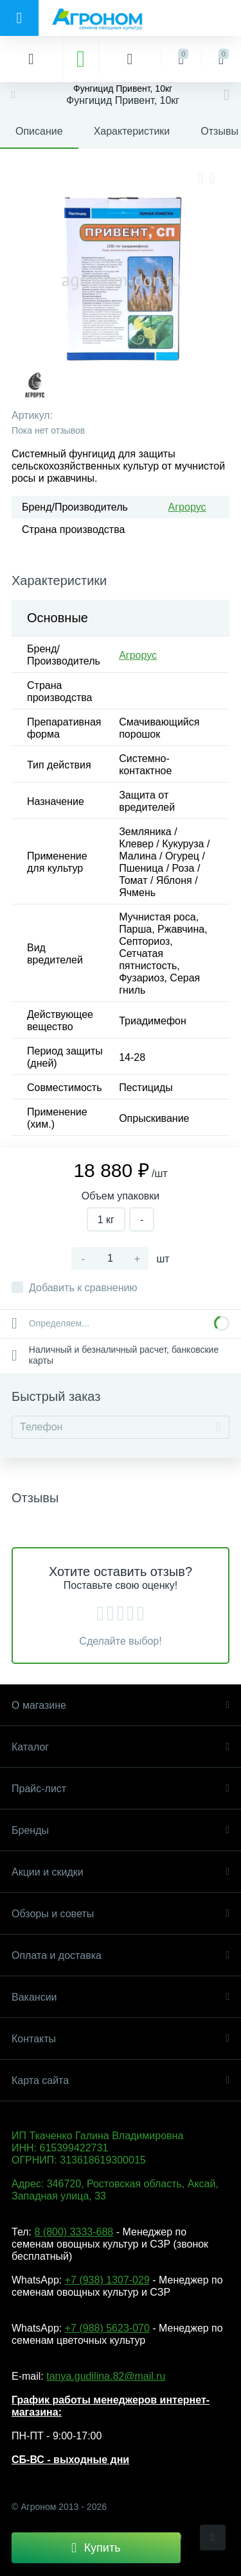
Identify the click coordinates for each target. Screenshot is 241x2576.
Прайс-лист (120, 1788)
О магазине (120, 1705)
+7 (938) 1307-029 (107, 2280)
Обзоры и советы (120, 1913)
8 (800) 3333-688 (73, 2231)
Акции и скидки (120, 1872)
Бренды (120, 1830)
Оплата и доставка (120, 1955)
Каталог (120, 1746)
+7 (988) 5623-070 (107, 2328)
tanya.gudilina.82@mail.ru (105, 2376)
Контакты (120, 2038)
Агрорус (187, 507)
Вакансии (120, 1997)
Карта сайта (120, 2080)
